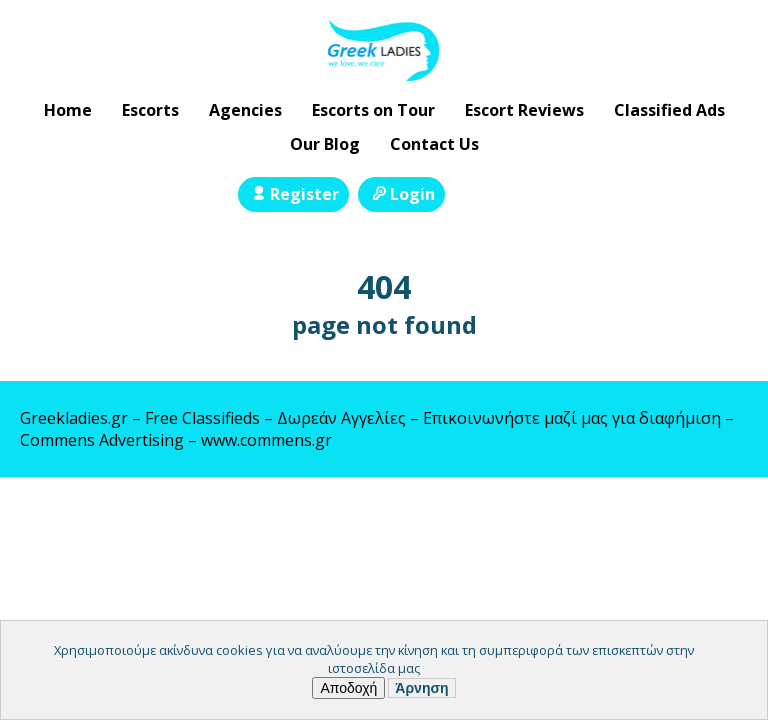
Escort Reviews (524, 110)
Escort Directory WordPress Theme (719, 516)
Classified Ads (669, 110)
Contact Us (434, 144)
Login (401, 194)
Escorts (150, 110)
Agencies (245, 110)
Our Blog (325, 144)
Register (293, 194)
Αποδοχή (348, 688)
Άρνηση (421, 688)
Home (68, 110)
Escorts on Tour (373, 110)
